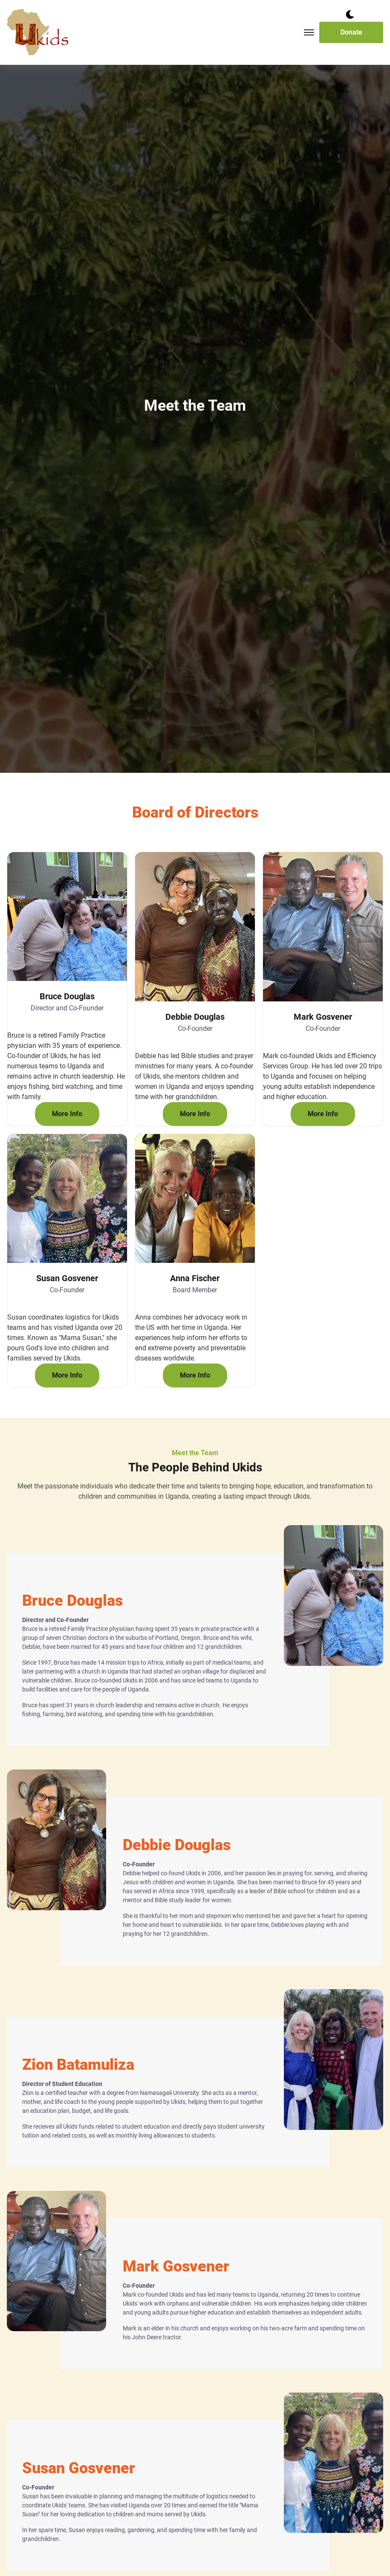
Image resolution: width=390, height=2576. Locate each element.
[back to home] (38, 32)
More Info (67, 1114)
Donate (351, 32)
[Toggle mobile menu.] (309, 32)
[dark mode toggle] (350, 14)
